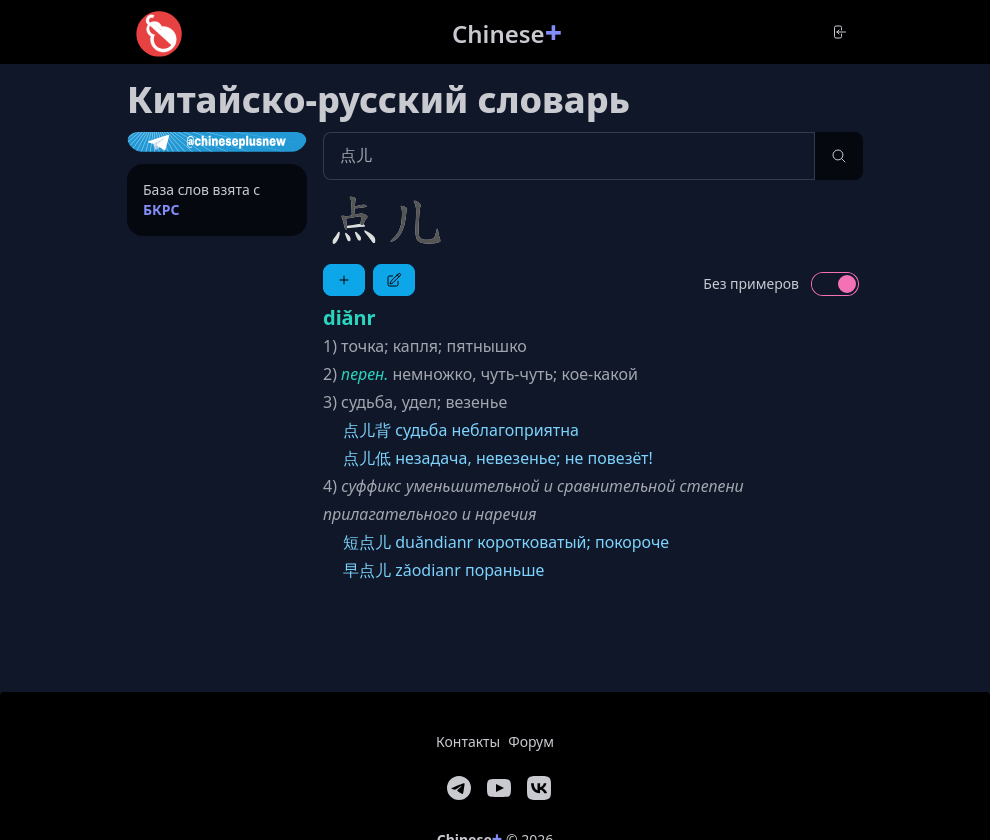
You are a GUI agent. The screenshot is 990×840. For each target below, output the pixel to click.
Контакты (468, 741)
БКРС (161, 209)
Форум (531, 741)
